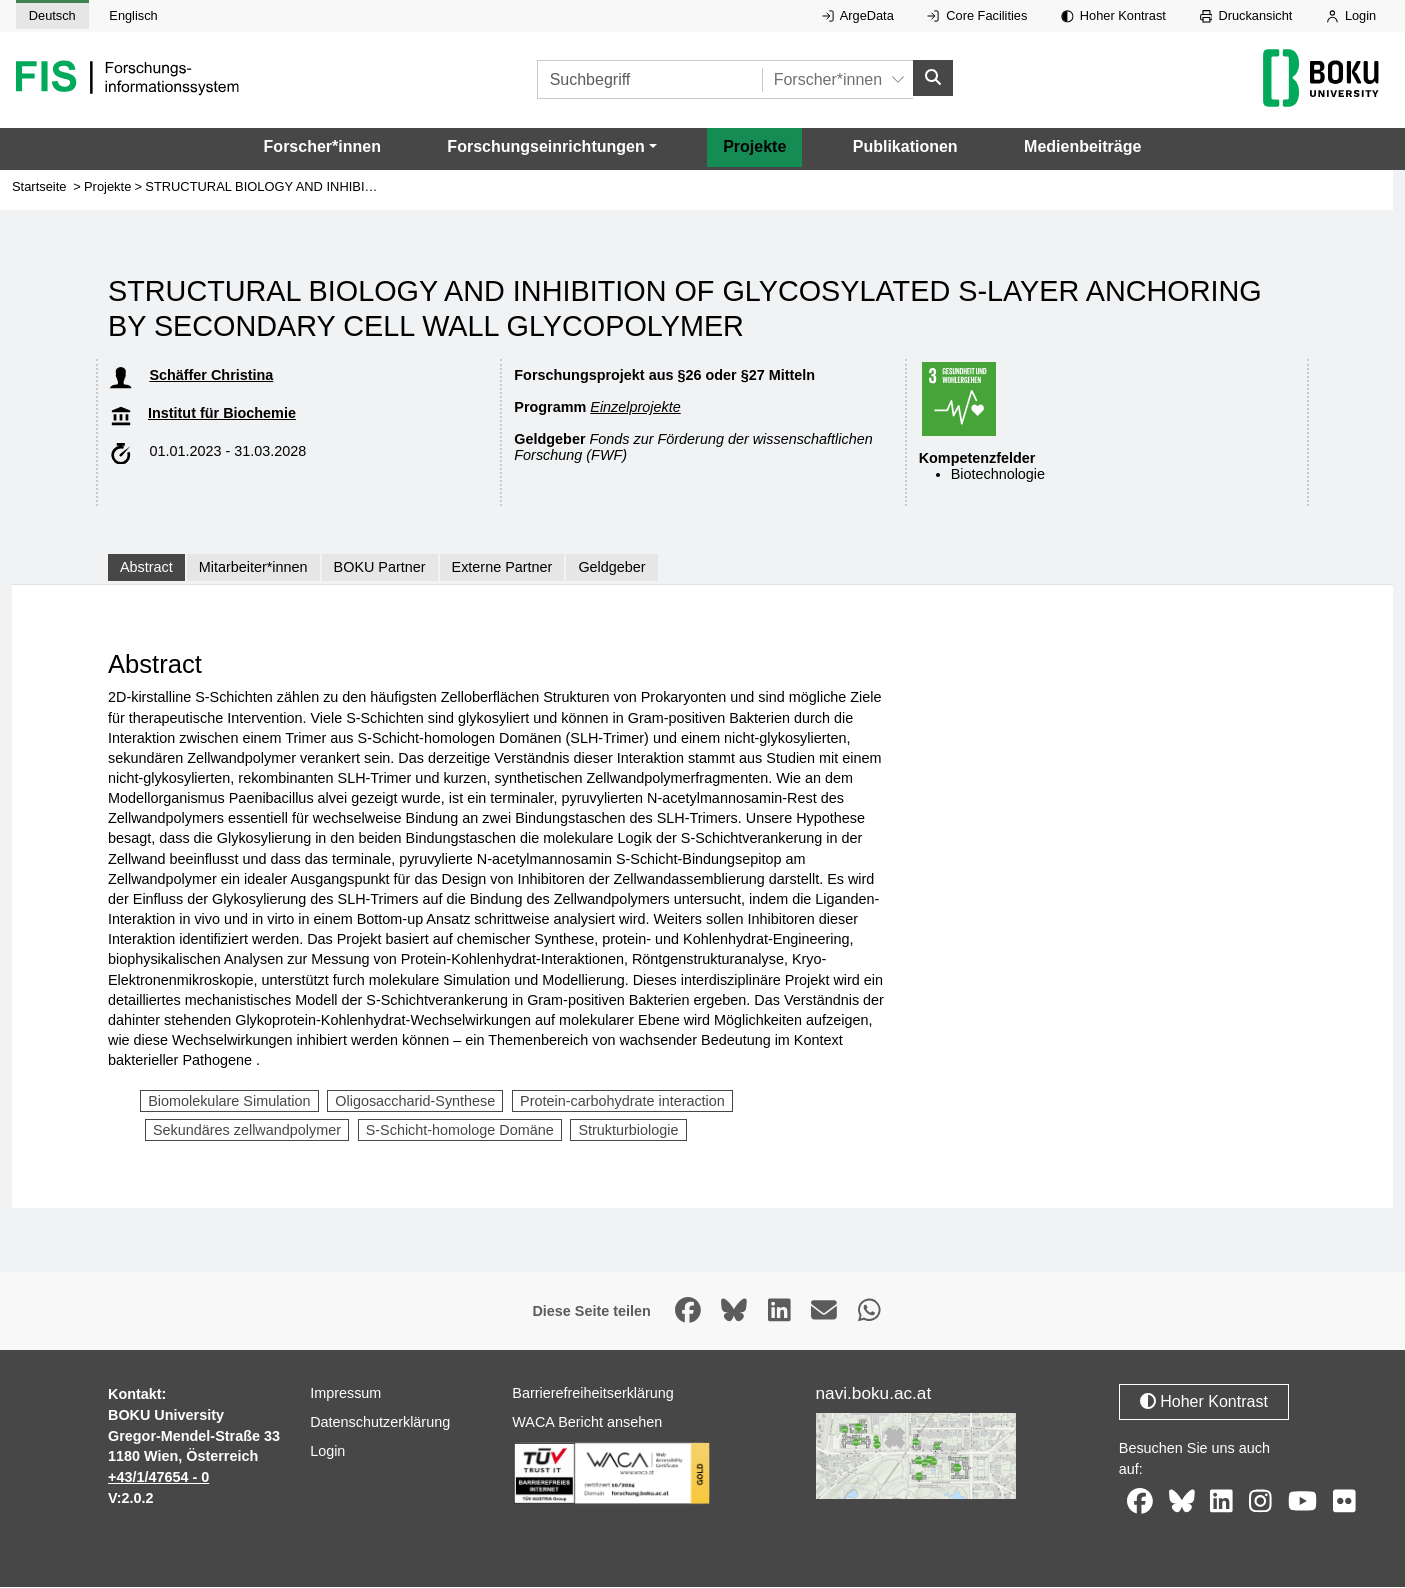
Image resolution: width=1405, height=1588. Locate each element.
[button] (551, 148)
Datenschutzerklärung (380, 1423)
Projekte (754, 147)
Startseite (39, 187)
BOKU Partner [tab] (380, 568)
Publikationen (905, 147)
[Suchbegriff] (649, 80)
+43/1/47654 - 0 (158, 1478)
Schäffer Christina (211, 376)
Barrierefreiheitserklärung (593, 1394)
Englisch (133, 15)
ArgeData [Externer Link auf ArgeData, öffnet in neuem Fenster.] (858, 15)
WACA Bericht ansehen (587, 1423)
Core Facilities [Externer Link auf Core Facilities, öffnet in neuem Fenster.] (977, 15)
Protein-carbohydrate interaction (622, 1102)
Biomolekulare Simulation (229, 1102)
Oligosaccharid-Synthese (415, 1102)
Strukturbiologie (628, 1131)
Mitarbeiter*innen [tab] (253, 568)
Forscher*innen (322, 147)
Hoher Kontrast (1113, 15)
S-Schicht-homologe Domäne (460, 1131)
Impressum (345, 1394)
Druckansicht (1246, 15)
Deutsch (52, 15)
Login (1351, 15)
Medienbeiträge (1082, 147)
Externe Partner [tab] (502, 568)
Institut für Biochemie (222, 414)
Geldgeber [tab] (611, 568)
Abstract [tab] (146, 568)
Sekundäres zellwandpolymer (247, 1131)
